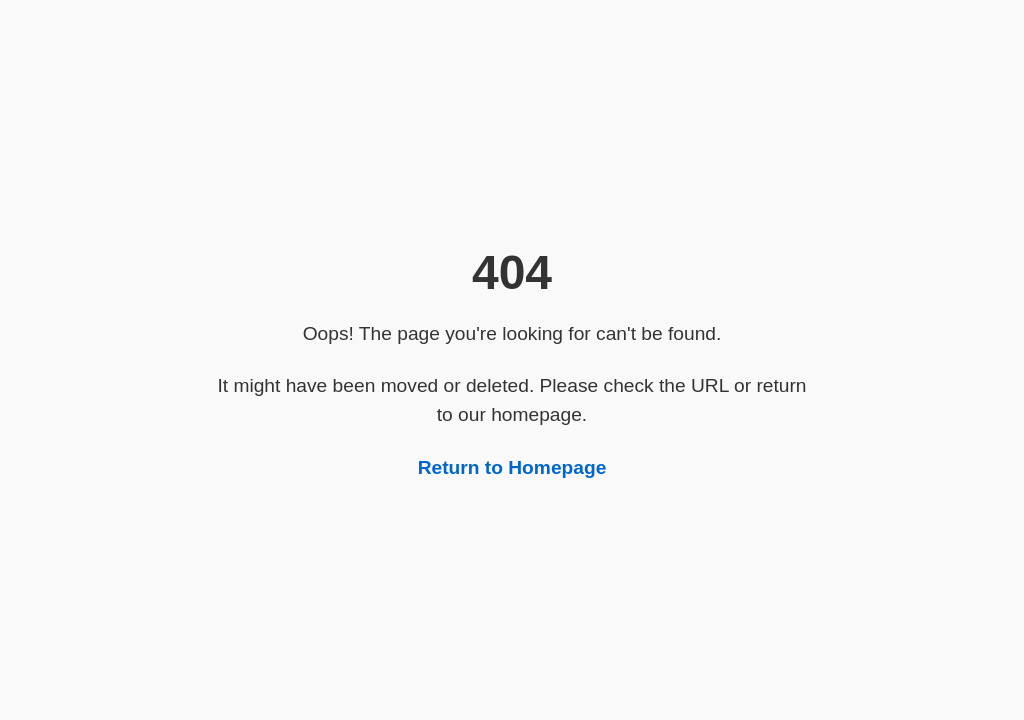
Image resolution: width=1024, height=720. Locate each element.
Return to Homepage (512, 467)
